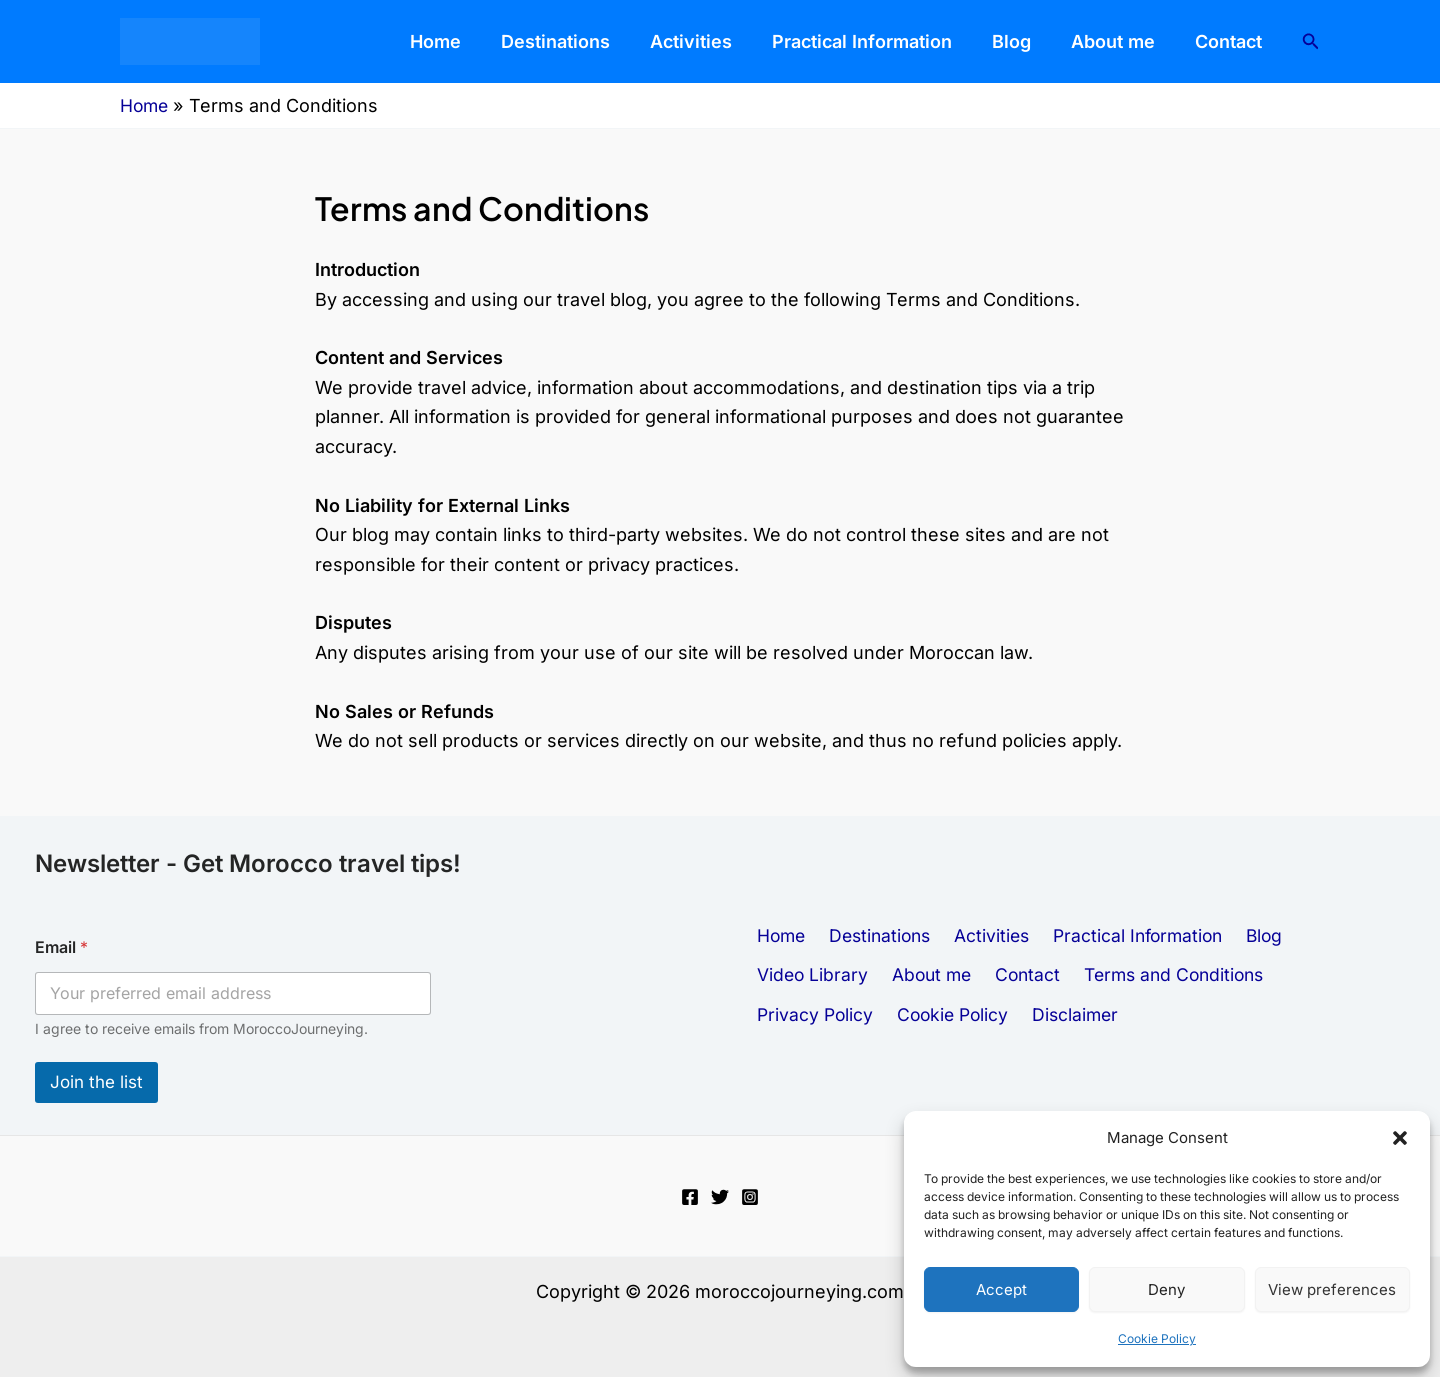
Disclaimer (797, 1020)
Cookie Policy (1157, 1338)
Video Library (1338, 929)
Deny (1166, 1289)
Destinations (665, 42)
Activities (781, 42)
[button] (1400, 1138)
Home (565, 42)
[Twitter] (720, 1197)
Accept (1001, 1289)
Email (61, 947)
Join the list (96, 1082)
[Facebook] (690, 1197)
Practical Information (932, 42)
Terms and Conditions (1029, 975)
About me (1143, 42)
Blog (1061, 42)
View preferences (1332, 1289)
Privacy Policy (1199, 975)
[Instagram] (750, 1197)
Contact (1238, 42)
